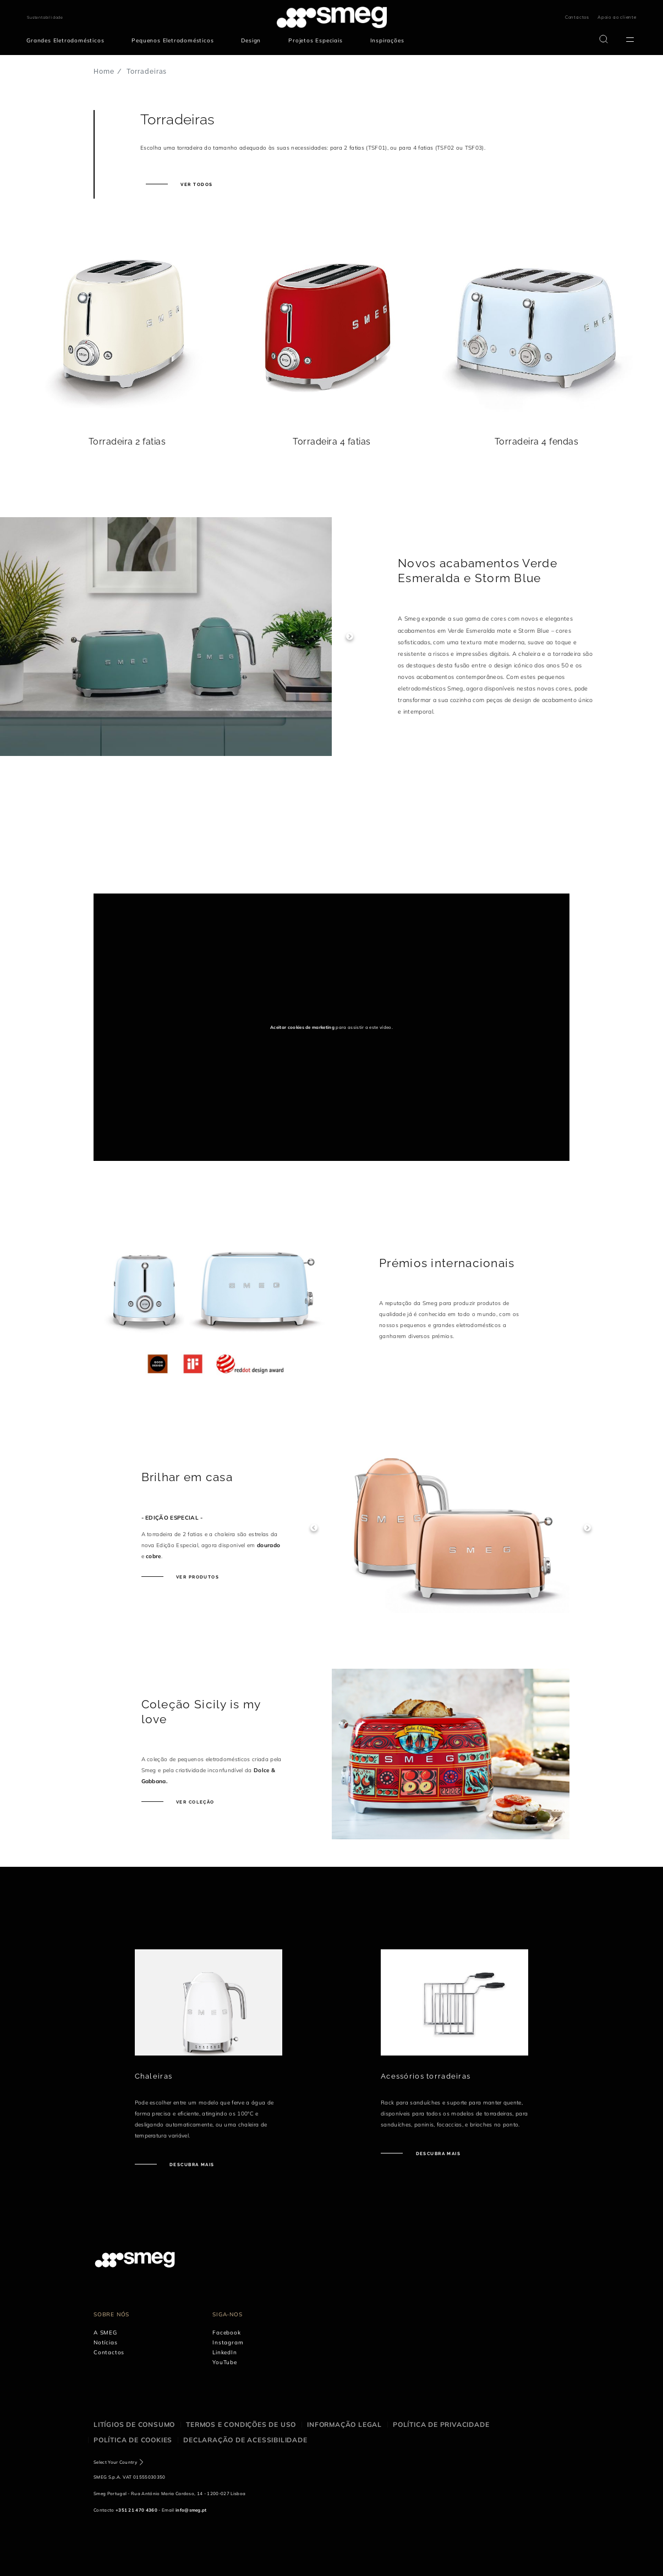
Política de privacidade (441, 2424)
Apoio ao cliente (617, 17)
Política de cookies (133, 2440)
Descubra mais (191, 2164)
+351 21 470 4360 (136, 2510)
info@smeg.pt (191, 2510)
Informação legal (344, 2424)
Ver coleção (194, 1802)
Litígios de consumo (134, 2424)
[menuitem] (67, 40)
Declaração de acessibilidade (245, 2440)
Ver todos (195, 184)
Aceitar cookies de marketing (302, 1027)
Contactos (577, 17)
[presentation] (176, 852)
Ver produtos (197, 1577)
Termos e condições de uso (241, 2424)
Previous (314, 1527)
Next (350, 637)
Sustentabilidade (45, 17)
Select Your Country (115, 2462)
